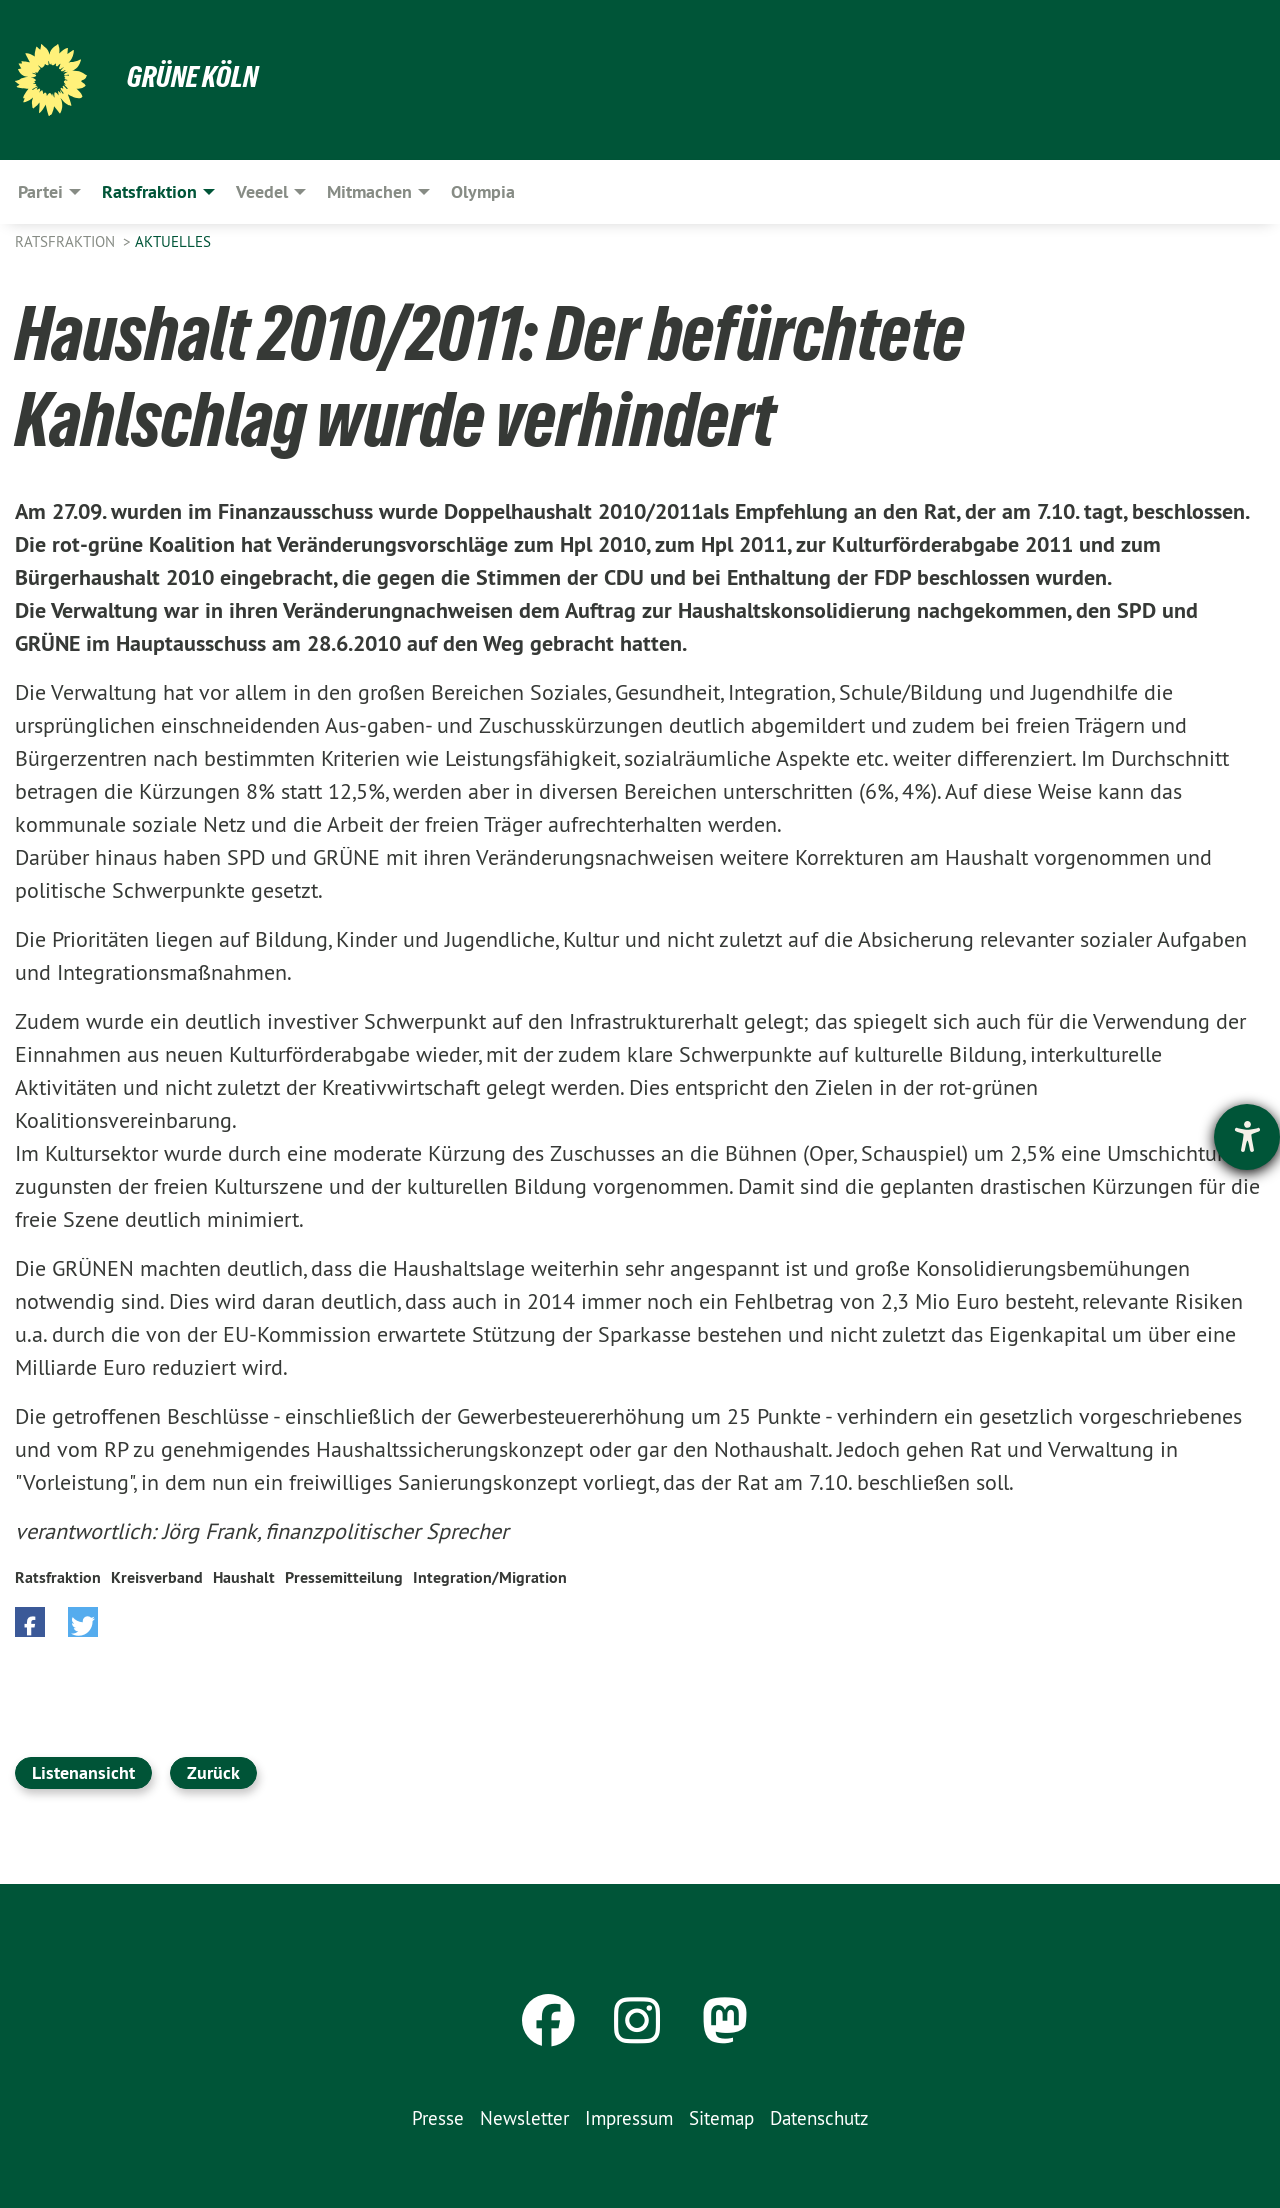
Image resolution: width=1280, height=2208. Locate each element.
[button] (30, 1622)
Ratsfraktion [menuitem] (149, 191)
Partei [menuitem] (40, 191)
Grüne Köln (195, 76)
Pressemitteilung (344, 1577)
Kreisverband (157, 1577)
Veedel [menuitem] (262, 191)
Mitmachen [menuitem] (369, 191)
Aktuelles (173, 241)
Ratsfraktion (67, 241)
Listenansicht (83, 1772)
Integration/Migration (490, 1577)
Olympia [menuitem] (483, 191)
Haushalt (244, 1577)
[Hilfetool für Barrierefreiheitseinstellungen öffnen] (1247, 1137)
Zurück (213, 1772)
